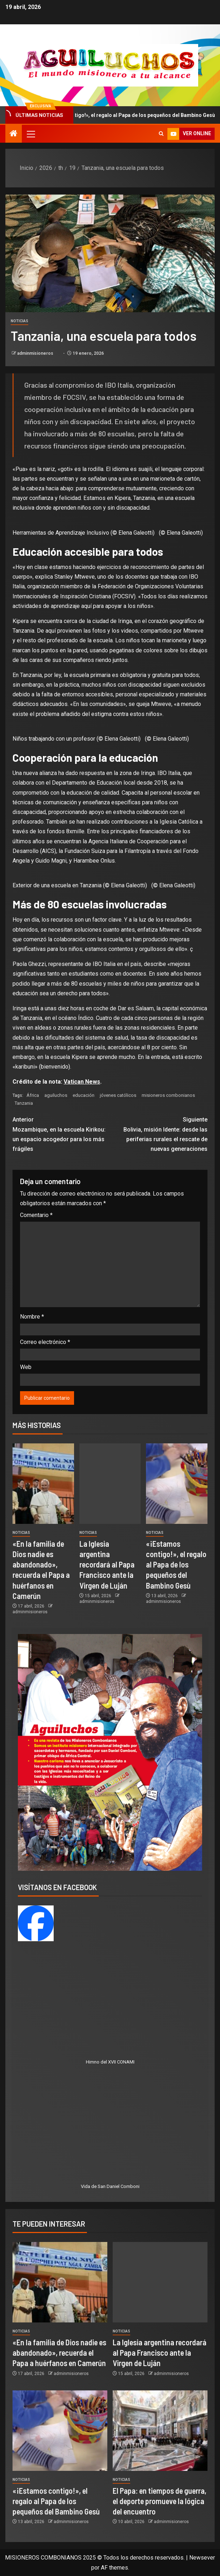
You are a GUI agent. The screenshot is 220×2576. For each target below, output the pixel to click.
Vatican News (82, 1081)
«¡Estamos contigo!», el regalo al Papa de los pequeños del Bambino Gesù (176, 1564)
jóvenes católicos (118, 1095)
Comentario (36, 1215)
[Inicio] (14, 134)
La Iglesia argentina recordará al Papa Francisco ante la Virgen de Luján (107, 1564)
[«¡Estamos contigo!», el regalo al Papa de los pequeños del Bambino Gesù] (176, 1483)
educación (83, 1095)
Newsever (202, 2557)
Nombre (32, 1316)
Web (25, 1367)
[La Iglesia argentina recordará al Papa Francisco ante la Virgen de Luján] (110, 1483)
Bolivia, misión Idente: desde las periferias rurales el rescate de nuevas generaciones (159, 1133)
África (32, 1095)
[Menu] (30, 134)
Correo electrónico (45, 1342)
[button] (30, 134)
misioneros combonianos (168, 1095)
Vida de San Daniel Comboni (110, 2186)
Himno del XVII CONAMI (110, 2062)
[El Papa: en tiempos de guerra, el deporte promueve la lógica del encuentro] (160, 2430)
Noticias (19, 321)
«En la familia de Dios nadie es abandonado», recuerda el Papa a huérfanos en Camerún (59, 2352)
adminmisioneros (35, 353)
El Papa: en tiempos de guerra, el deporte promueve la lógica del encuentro (159, 2501)
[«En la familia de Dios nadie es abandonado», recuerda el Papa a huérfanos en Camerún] (43, 1483)
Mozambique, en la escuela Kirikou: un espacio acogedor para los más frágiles (61, 1133)
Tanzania (24, 1103)
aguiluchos (55, 1095)
